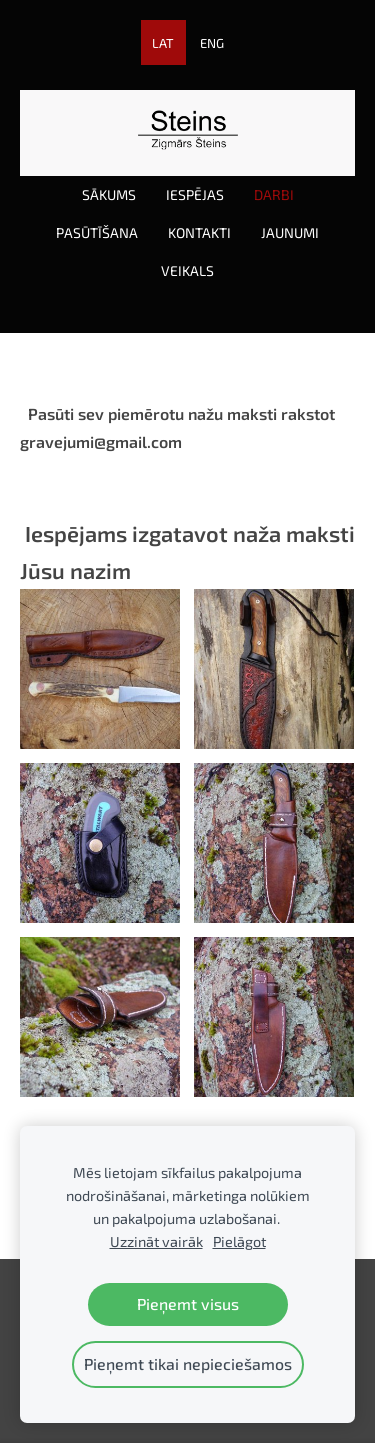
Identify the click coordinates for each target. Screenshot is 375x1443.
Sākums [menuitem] (109, 194)
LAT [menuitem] (163, 43)
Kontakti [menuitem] (199, 232)
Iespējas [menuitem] (195, 194)
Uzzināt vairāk (156, 1241)
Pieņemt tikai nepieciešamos (188, 1363)
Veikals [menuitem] (187, 270)
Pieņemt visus (188, 1303)
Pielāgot (239, 1241)
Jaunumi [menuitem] (290, 232)
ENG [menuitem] (212, 43)
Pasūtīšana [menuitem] (97, 232)
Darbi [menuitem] (274, 194)
